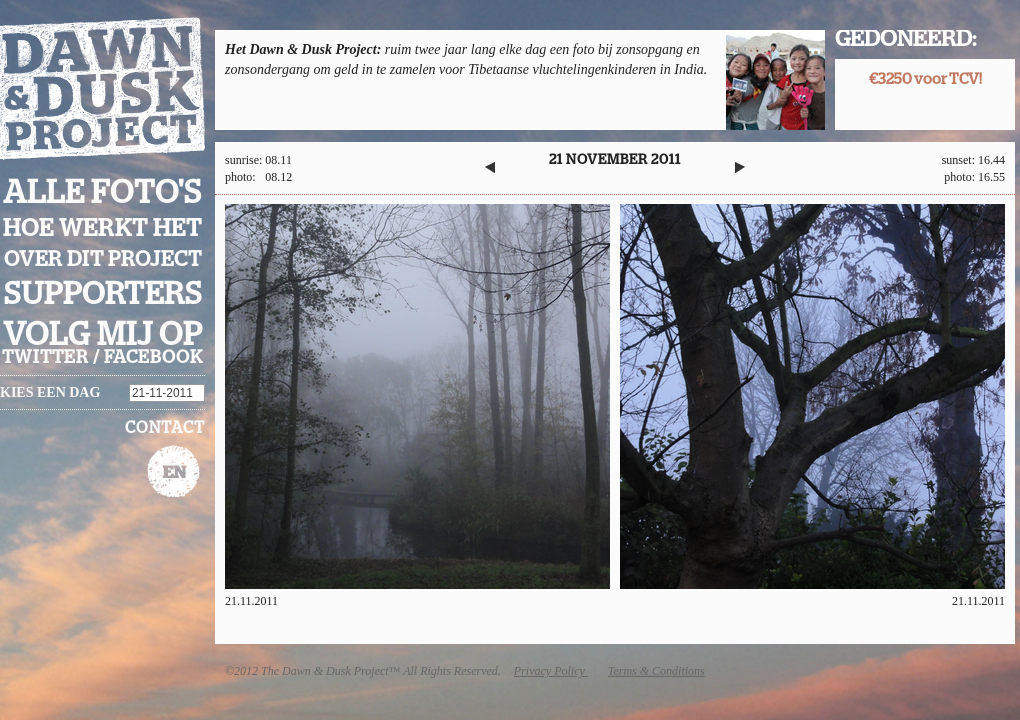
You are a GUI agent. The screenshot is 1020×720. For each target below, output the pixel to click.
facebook (153, 358)
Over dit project (103, 259)
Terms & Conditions (656, 671)
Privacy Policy (551, 671)
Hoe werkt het (102, 229)
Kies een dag (50, 392)
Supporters (103, 294)
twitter (45, 358)
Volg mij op (103, 335)
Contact (165, 428)
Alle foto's (102, 193)
